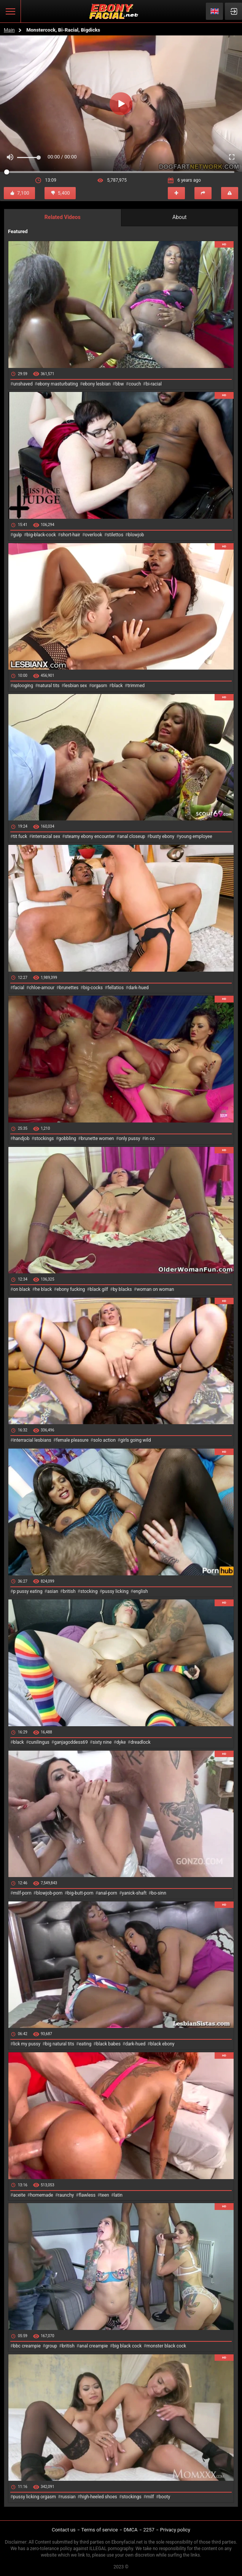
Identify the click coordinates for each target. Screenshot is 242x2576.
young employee (195, 836)
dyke (121, 1742)
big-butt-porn (80, 1893)
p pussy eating (27, 1591)
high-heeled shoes (98, 2496)
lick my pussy (26, 2044)
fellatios (115, 987)
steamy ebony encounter (90, 836)
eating (85, 2044)
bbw (119, 384)
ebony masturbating (57, 384)
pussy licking (115, 1591)
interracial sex (46, 836)
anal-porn (107, 1893)
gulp (17, 534)
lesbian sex (75, 685)
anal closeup (132, 836)
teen (104, 2195)
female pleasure (72, 1440)
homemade (41, 2195)
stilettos (115, 534)
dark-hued (138, 987)
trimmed (136, 685)
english (140, 1591)
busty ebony (162, 836)
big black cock (127, 2346)
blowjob (136, 534)
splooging (23, 685)
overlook (93, 534)
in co (150, 1138)
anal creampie (93, 2346)
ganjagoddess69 (71, 1742)
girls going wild (135, 1440)
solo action (104, 1440)
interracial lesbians (32, 1440)
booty (164, 2496)
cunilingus (39, 1742)
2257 (148, 2530)
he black (43, 1289)
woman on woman (155, 1289)
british (69, 1591)
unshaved (22, 384)
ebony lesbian (97, 384)
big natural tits (59, 2044)
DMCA (131, 2530)
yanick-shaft (134, 1893)
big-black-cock (41, 534)
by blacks (122, 1289)
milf (150, 2496)
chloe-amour (41, 987)
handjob (21, 1138)
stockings (44, 1138)
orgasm (99, 685)
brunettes (68, 987)
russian (68, 2496)
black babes (108, 2044)
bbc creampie (26, 2346)
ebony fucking (71, 1289)
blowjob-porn (49, 1893)
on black (21, 1289)
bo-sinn (158, 1893)
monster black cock (166, 2346)
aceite (19, 2195)
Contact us (64, 2530)
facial (18, 987)
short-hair (70, 534)
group (51, 2346)
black (117, 685)
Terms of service (99, 2530)
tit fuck (20, 836)
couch (135, 384)
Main (9, 30)
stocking (89, 1591)
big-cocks (93, 987)
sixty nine (101, 1742)
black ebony (162, 2044)
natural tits (48, 685)
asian (52, 1591)
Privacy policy (175, 2530)
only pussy (129, 1138)
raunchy (66, 2195)
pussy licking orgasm (34, 2496)
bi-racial (154, 384)
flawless (87, 2195)
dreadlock (141, 1742)
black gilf (99, 1289)
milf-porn (22, 1893)
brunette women (97, 1138)
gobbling (67, 1138)
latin (118, 2195)
